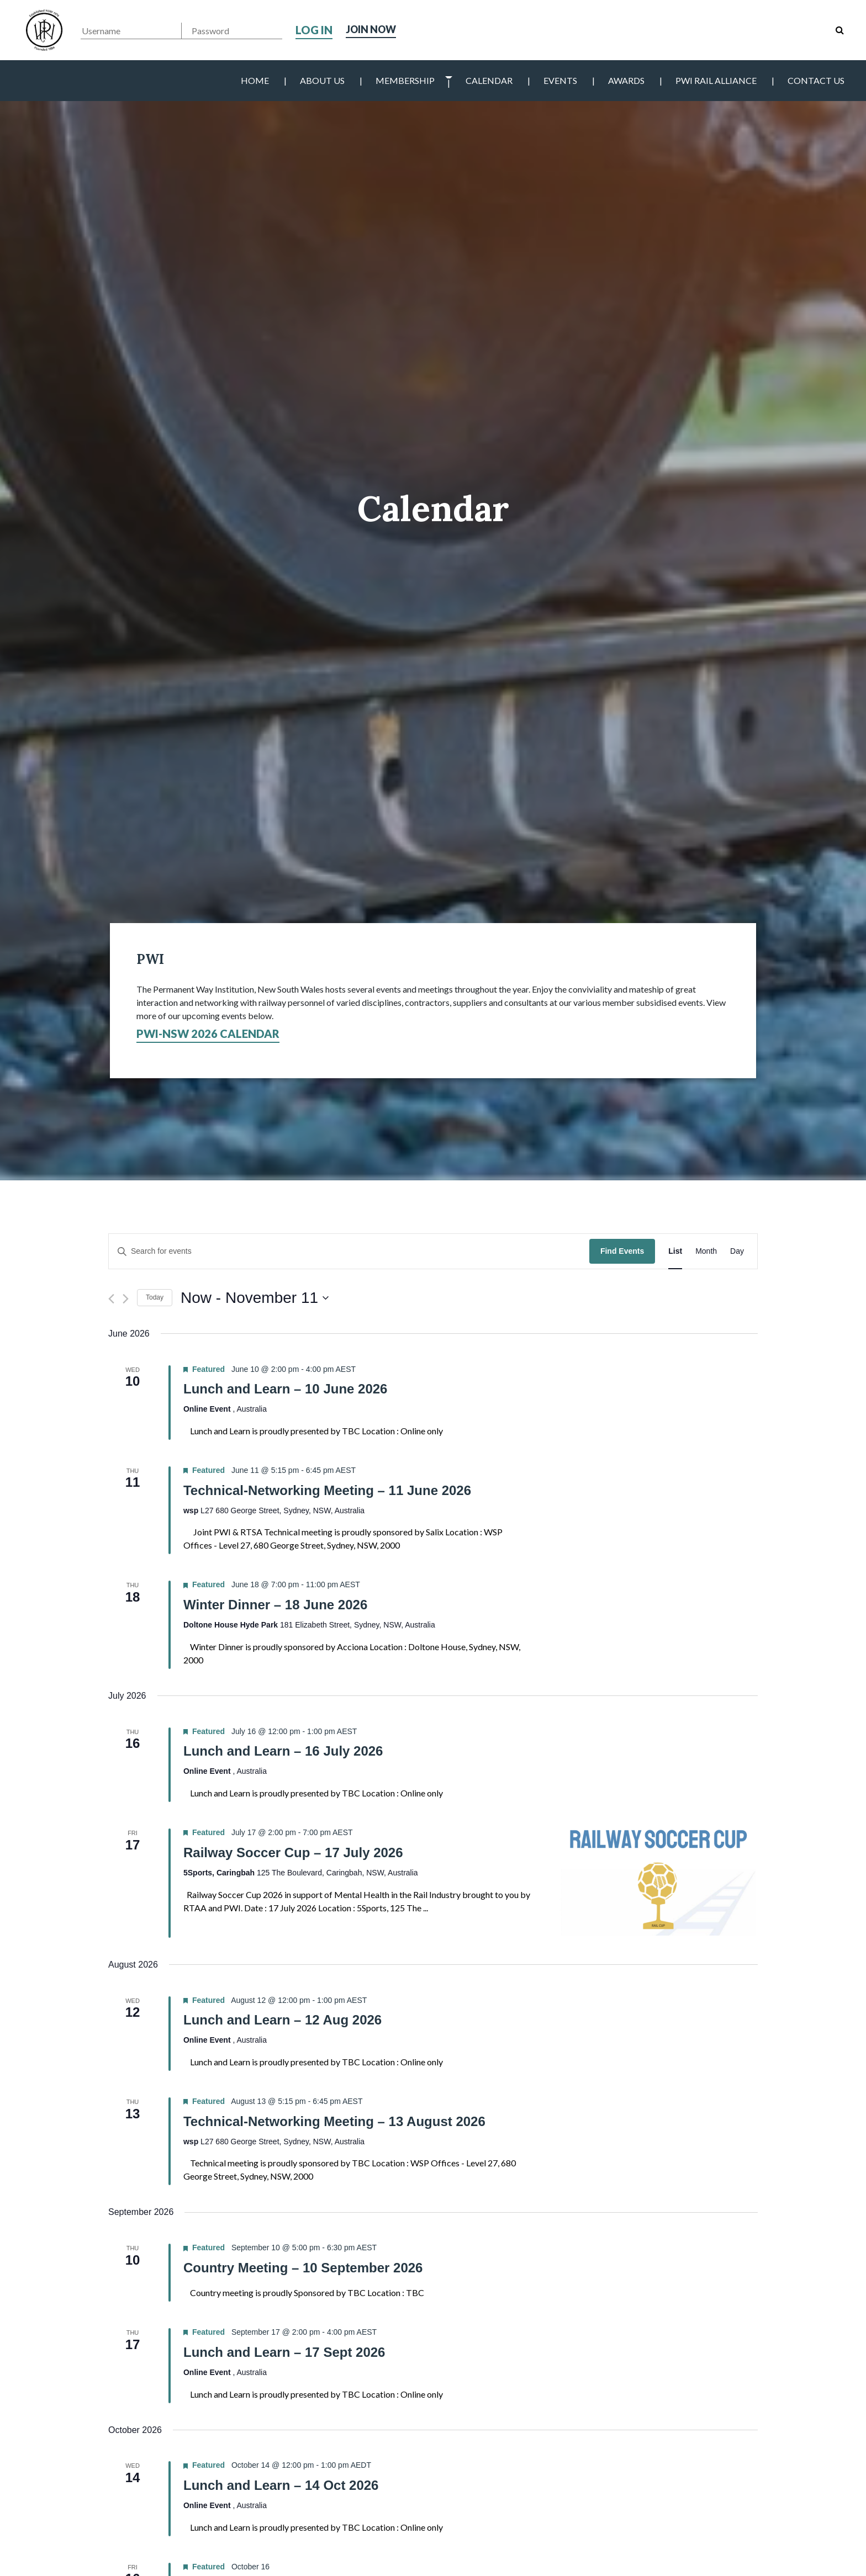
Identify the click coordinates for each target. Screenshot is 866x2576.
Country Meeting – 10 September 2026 (303, 2267)
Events (560, 80)
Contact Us (816, 80)
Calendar (489, 80)
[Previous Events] (111, 1299)
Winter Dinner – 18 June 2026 (275, 1604)
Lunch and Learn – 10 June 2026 (285, 1388)
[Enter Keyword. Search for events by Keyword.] (349, 1251)
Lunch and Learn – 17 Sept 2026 (284, 2352)
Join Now (374, 29)
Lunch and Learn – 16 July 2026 (283, 1750)
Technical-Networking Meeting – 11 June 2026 (327, 1490)
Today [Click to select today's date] (154, 1297)
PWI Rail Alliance (716, 80)
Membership (405, 80)
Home (255, 80)
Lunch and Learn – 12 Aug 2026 (282, 2019)
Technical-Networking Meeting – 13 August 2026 (334, 2121)
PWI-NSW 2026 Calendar (207, 1033)
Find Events (622, 1251)
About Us (322, 80)
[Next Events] (126, 1299)
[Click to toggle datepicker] (255, 1298)
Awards (626, 80)
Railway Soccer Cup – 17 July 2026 (293, 1852)
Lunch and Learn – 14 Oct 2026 (280, 2485)
